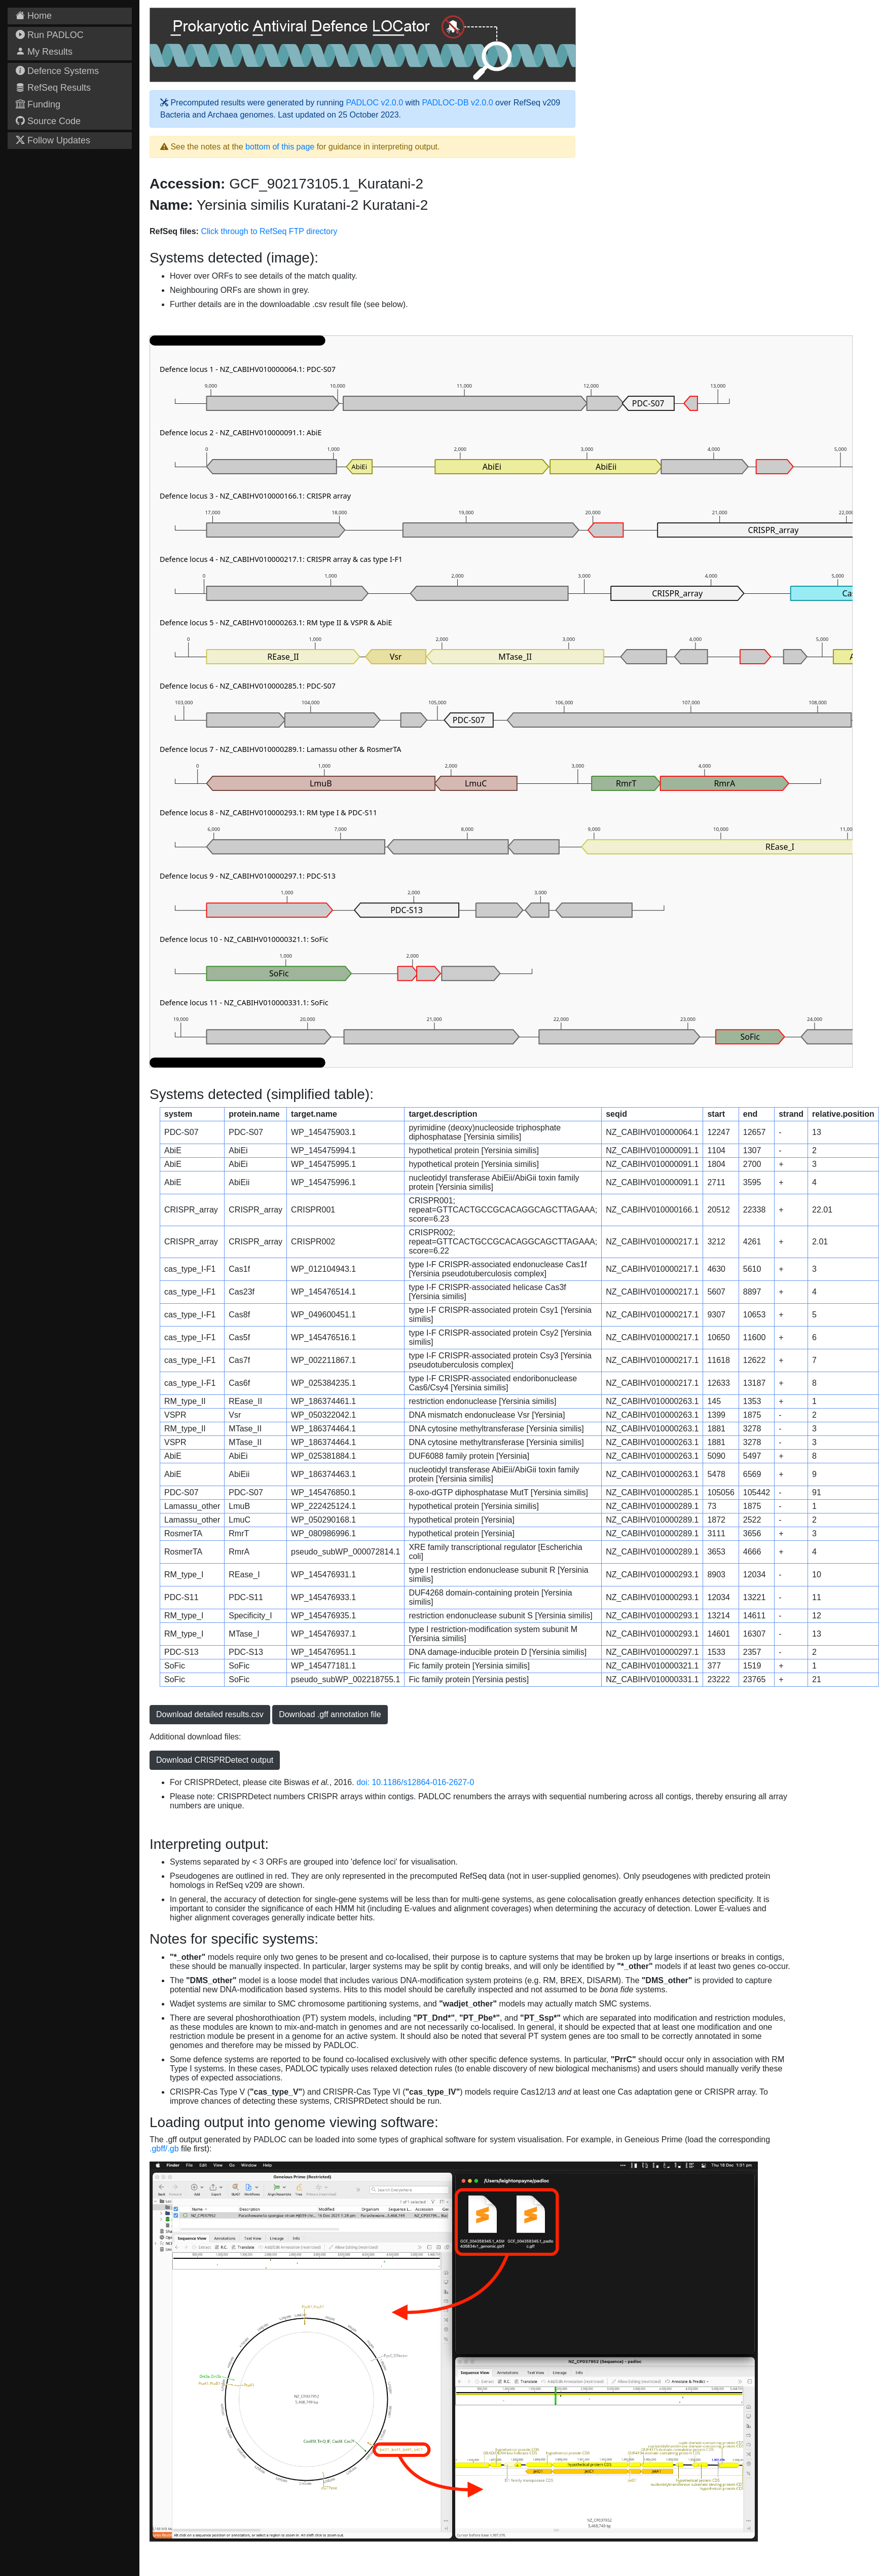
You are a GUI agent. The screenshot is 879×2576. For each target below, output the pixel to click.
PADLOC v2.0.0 (374, 102)
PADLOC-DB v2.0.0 (457, 102)
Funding (38, 104)
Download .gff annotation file (330, 1714)
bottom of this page (279, 146)
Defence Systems (57, 71)
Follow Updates (53, 140)
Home (34, 16)
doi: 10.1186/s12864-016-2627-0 (415, 1782)
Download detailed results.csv (210, 1714)
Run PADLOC (50, 35)
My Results (44, 52)
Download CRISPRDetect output (214, 1760)
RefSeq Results (53, 88)
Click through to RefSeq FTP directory (269, 231)
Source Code (48, 121)
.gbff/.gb (164, 2148)
